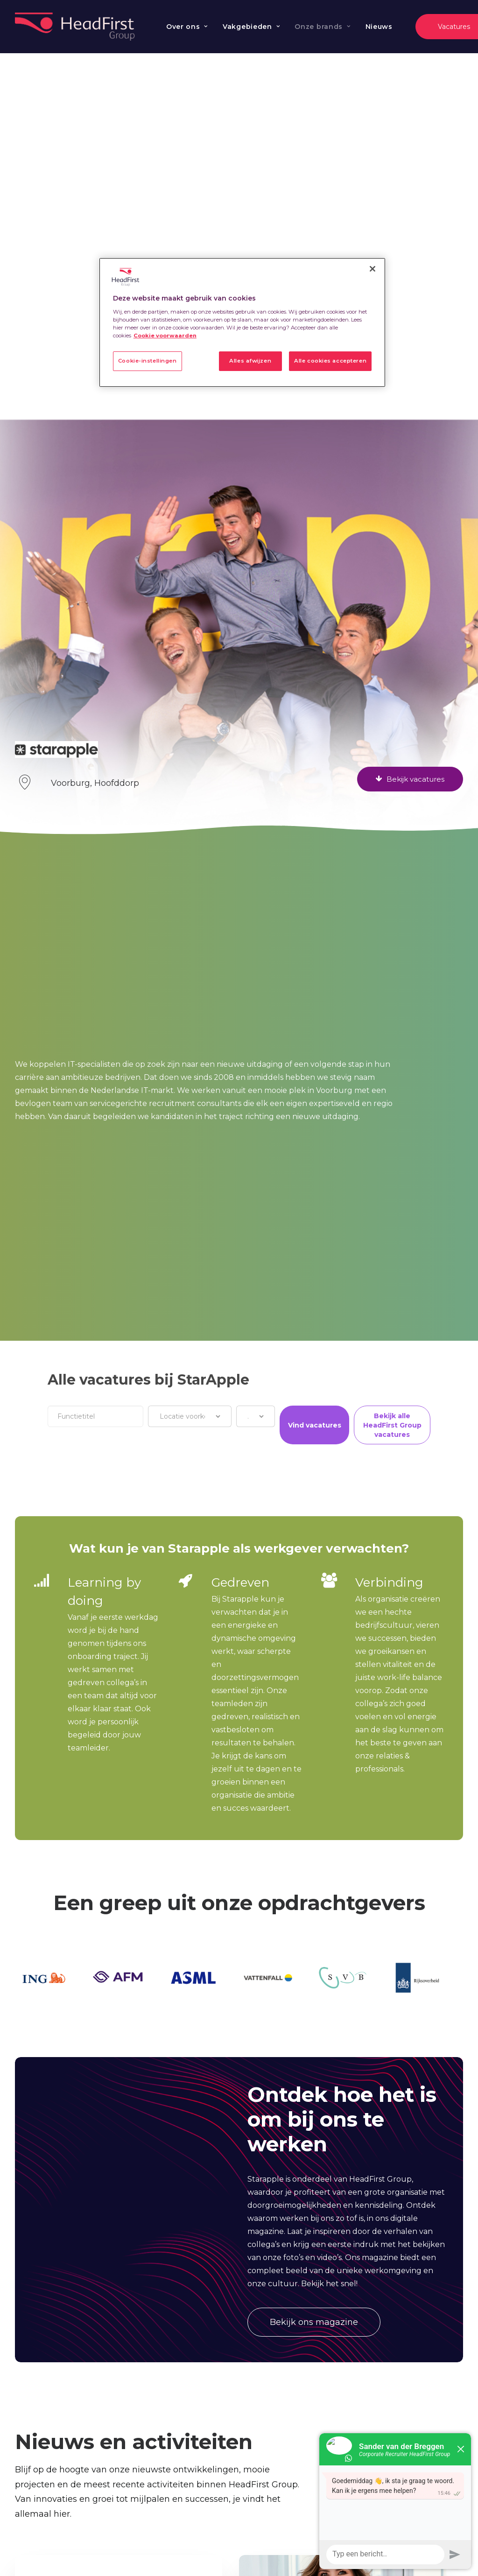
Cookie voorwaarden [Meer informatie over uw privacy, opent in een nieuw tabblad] (165, 335)
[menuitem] (187, 26)
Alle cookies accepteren (330, 360)
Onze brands (322, 26)
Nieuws (379, 26)
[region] (242, 322)
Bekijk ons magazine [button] (314, 2322)
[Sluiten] (372, 269)
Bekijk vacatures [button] (410, 779)
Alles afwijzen (250, 360)
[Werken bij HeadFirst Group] (76, 27)
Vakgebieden (251, 26)
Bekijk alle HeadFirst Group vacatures (392, 1425)
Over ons (187, 26)
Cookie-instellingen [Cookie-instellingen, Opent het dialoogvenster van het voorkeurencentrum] (147, 360)
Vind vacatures (314, 1425)
